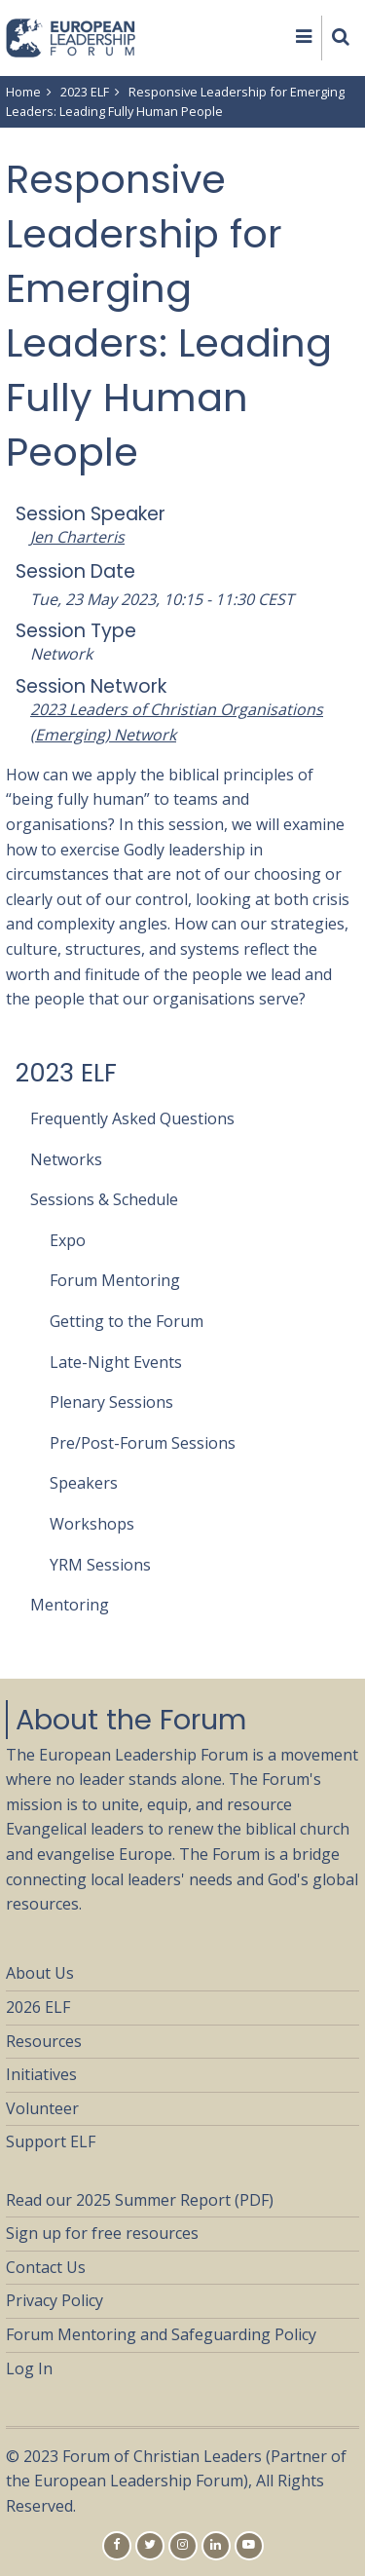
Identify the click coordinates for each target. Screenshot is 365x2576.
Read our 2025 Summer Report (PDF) (140, 2200)
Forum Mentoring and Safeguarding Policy (161, 2334)
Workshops (92, 1523)
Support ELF (50, 2141)
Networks (66, 1159)
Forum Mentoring (115, 1280)
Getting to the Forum (126, 1321)
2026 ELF (38, 2007)
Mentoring (69, 1604)
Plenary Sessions (111, 1402)
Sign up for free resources (102, 2233)
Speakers (84, 1483)
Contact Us (46, 2267)
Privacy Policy (54, 2300)
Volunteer (42, 2108)
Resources (44, 2041)
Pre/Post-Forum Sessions (143, 1443)
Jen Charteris (77, 537)
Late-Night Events (116, 1362)
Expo (68, 1240)
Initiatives (41, 2074)
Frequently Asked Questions (132, 1118)
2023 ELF (84, 91)
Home (23, 91)
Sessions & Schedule (104, 1199)
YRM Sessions (100, 1564)
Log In (29, 2368)
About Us (40, 1973)
